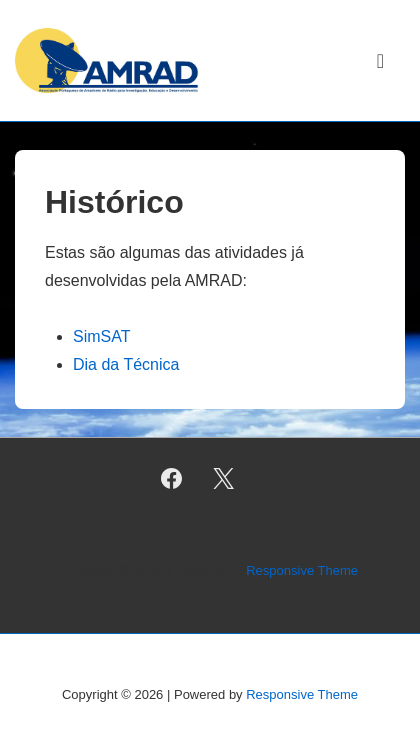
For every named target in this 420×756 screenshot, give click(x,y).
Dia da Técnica (126, 364)
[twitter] (224, 479)
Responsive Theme (302, 570)
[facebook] (171, 479)
